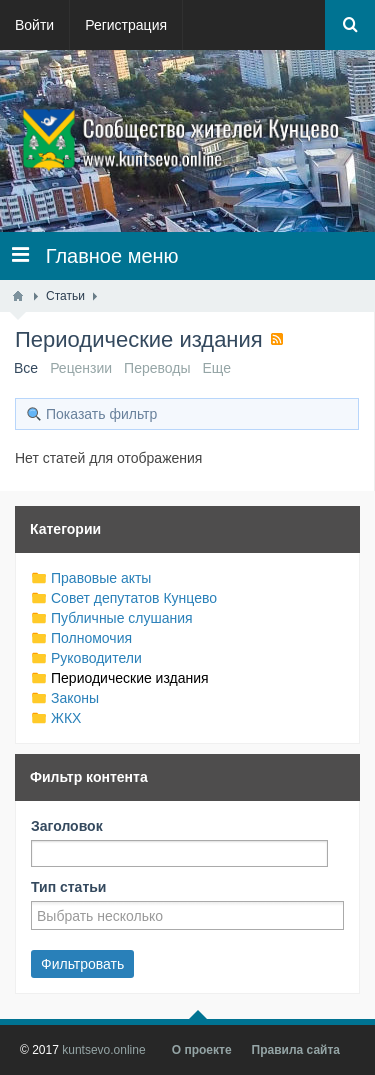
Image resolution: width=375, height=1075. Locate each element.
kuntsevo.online (103, 1050)
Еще (217, 368)
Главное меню (95, 255)
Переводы (157, 368)
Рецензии (81, 368)
